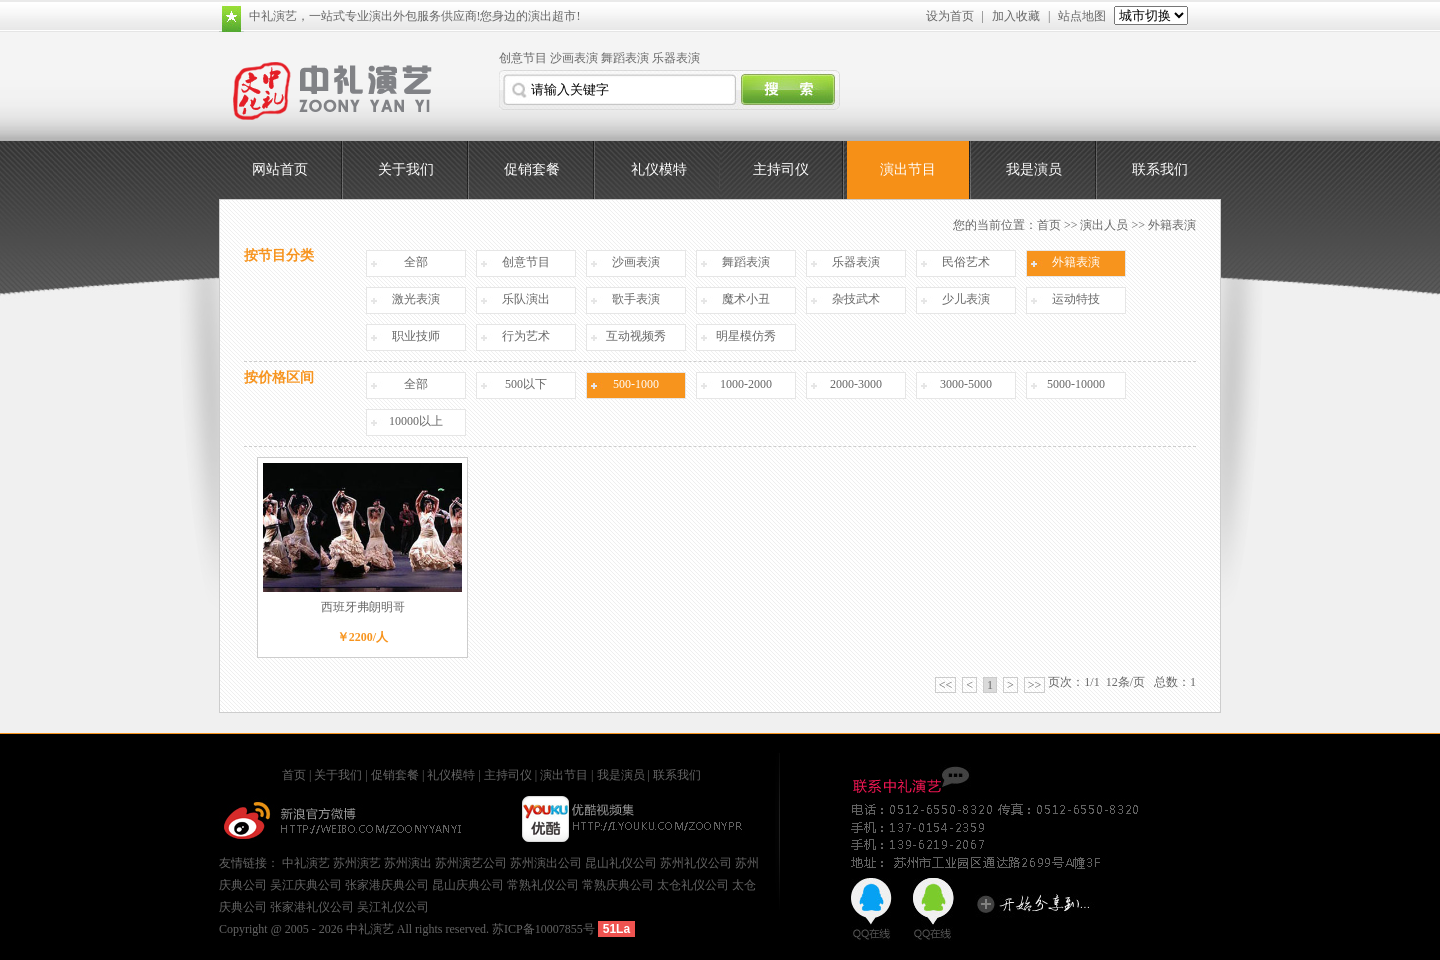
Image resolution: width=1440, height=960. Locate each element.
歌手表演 (636, 299)
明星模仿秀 (746, 336)
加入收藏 (1016, 16)
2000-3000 (856, 384)
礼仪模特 (659, 169)
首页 (1049, 225)
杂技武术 (856, 299)
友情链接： (250, 863)
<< (946, 685)
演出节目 (908, 169)
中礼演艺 (306, 863)
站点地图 (1082, 16)
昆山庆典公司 (468, 885)
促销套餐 (532, 169)
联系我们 (1160, 169)
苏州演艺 (357, 863)
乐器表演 (676, 58)
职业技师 (416, 336)
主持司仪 (781, 169)
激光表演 (416, 299)
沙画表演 (574, 58)
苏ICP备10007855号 (543, 929)
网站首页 (280, 169)
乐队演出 (526, 299)
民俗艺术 (966, 262)
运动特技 (1076, 299)
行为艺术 (526, 336)
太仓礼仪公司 (693, 885)
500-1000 (636, 384)
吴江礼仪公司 (393, 907)
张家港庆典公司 (387, 885)
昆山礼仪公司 (621, 863)
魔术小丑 (746, 299)
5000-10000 (1076, 384)
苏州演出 (408, 863)
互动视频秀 (636, 336)
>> (1035, 685)
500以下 (526, 384)
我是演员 (1034, 169)
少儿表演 (966, 299)
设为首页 (950, 16)
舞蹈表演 (625, 58)
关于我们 (406, 169)
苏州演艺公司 (471, 863)
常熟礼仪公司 (543, 885)
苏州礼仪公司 (696, 863)
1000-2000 (746, 384)
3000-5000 (966, 384)
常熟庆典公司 (618, 885)
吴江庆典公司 (306, 885)
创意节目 (523, 58)
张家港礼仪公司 (312, 907)
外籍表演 (1076, 262)
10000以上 (416, 421)
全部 (416, 262)
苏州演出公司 (546, 863)
